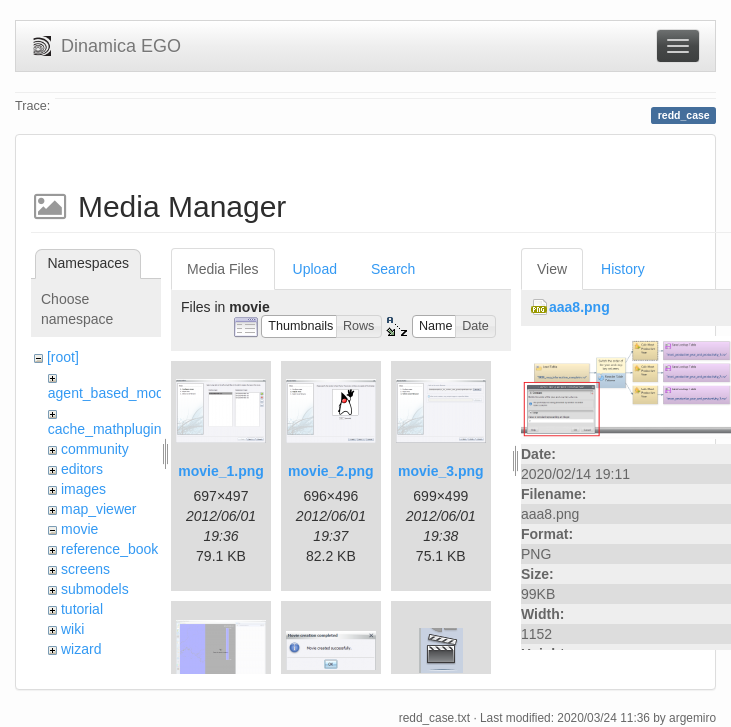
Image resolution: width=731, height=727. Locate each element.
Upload (315, 269)
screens (85, 569)
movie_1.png (221, 471)
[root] (63, 357)
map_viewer (98, 509)
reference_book (109, 549)
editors (82, 469)
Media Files (223, 269)
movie (79, 529)
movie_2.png (331, 471)
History (623, 269)
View (552, 269)
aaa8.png (579, 307)
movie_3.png (441, 471)
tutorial (82, 609)
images (83, 489)
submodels (95, 589)
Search (393, 269)
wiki (72, 629)
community (95, 449)
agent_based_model (111, 393)
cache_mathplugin (105, 429)
